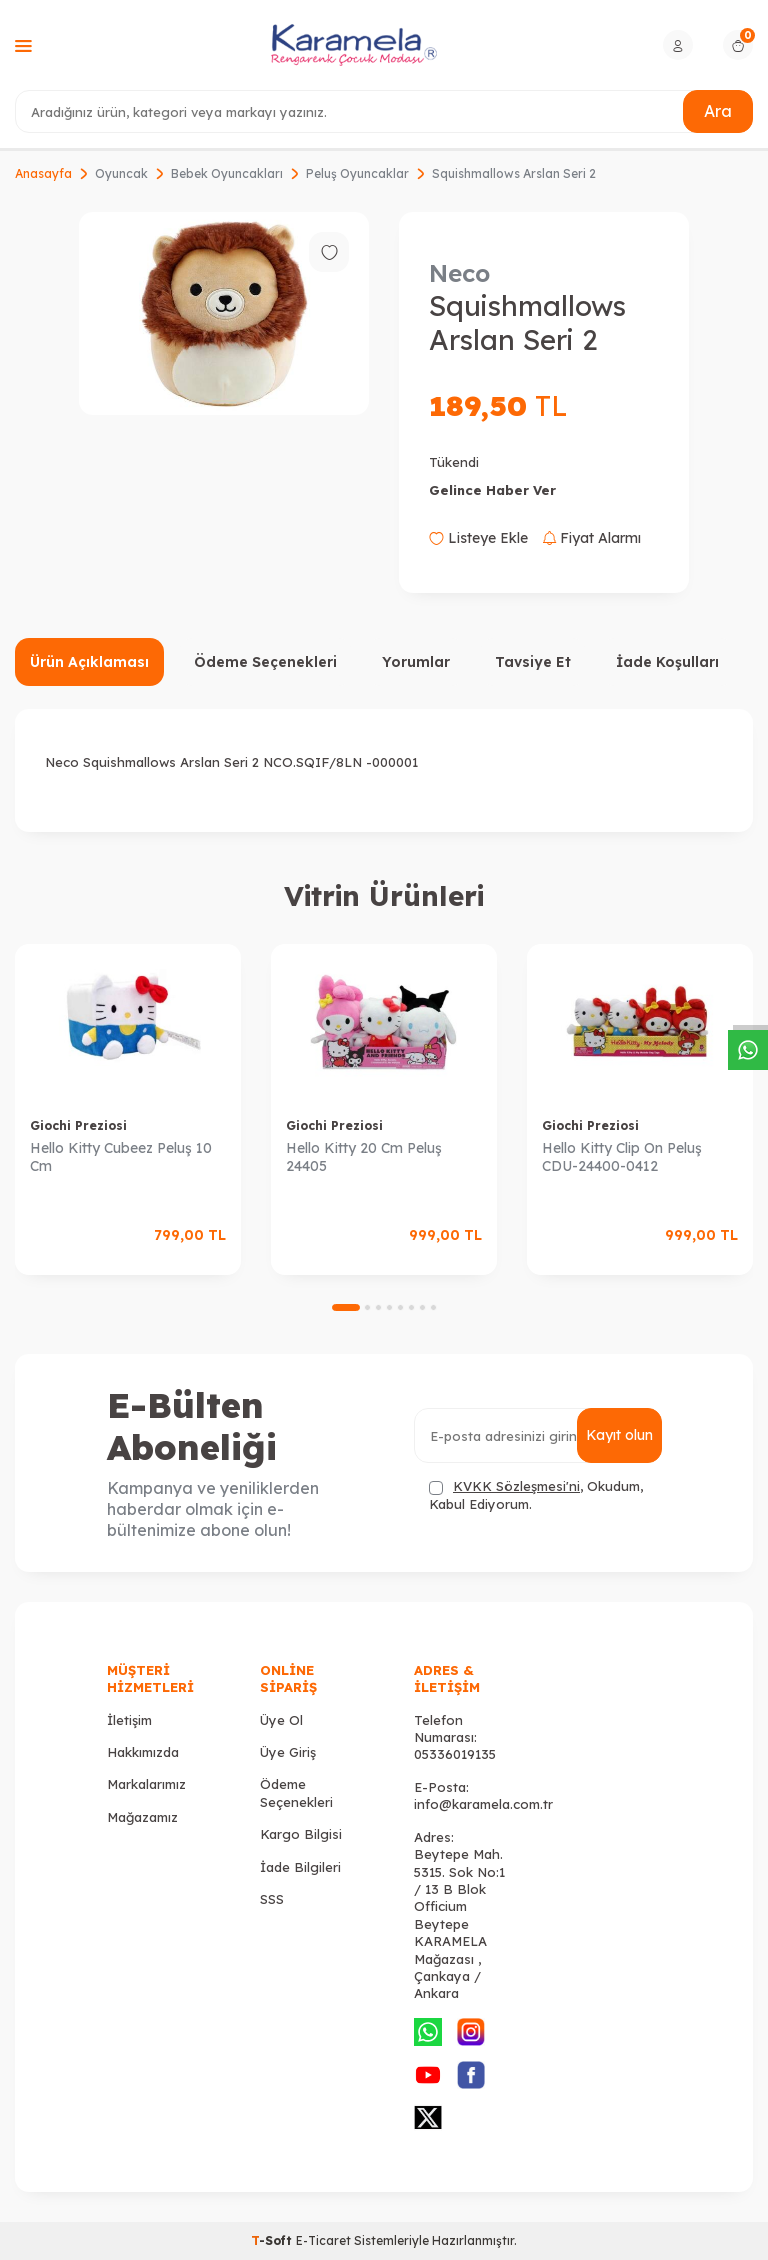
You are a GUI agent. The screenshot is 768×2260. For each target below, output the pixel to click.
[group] (224, 313)
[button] (346, 1307)
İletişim (129, 1720)
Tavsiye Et (533, 662)
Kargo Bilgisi (301, 1834)
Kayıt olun (619, 1435)
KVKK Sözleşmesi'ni (516, 1486)
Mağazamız (142, 1817)
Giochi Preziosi (78, 1125)
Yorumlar (416, 662)
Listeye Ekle (478, 538)
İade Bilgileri (300, 1867)
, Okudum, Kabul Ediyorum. (536, 1494)
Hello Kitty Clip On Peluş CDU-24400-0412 (622, 1157)
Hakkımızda (143, 1752)
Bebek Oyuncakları (227, 173)
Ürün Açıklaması (89, 662)
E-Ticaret (323, 2240)
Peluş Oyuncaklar (357, 173)
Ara (718, 111)
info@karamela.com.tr (483, 1804)
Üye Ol (281, 1720)
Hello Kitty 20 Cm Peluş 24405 (364, 1157)
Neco (459, 273)
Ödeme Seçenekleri (265, 662)
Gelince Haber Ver (492, 490)
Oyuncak (121, 173)
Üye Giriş (288, 1752)
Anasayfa (43, 173)
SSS (272, 1899)
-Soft (273, 2240)
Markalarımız (146, 1784)
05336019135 (455, 1754)
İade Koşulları (667, 662)
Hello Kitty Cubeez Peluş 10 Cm (121, 1157)
